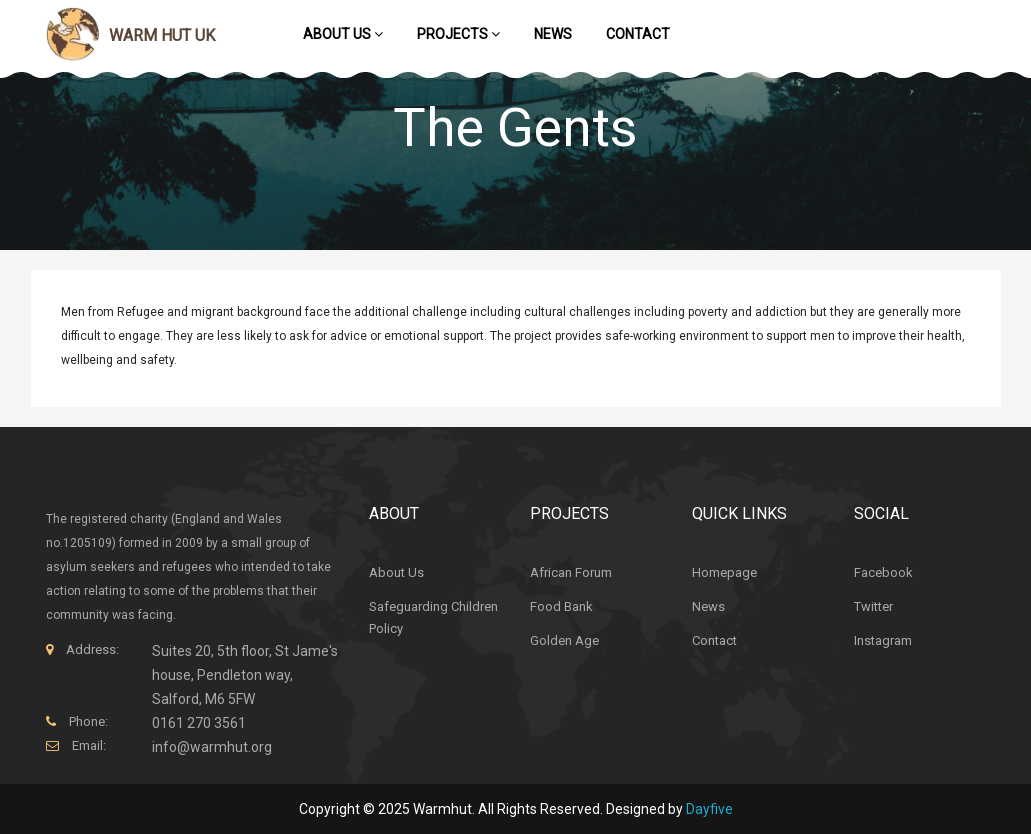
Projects (458, 34)
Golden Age (564, 640)
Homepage (724, 572)
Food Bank (561, 606)
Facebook (883, 572)
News (553, 34)
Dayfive (709, 809)
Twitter (873, 606)
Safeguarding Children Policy (433, 617)
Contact (638, 34)
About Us (343, 34)
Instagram (883, 640)
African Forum (571, 572)
